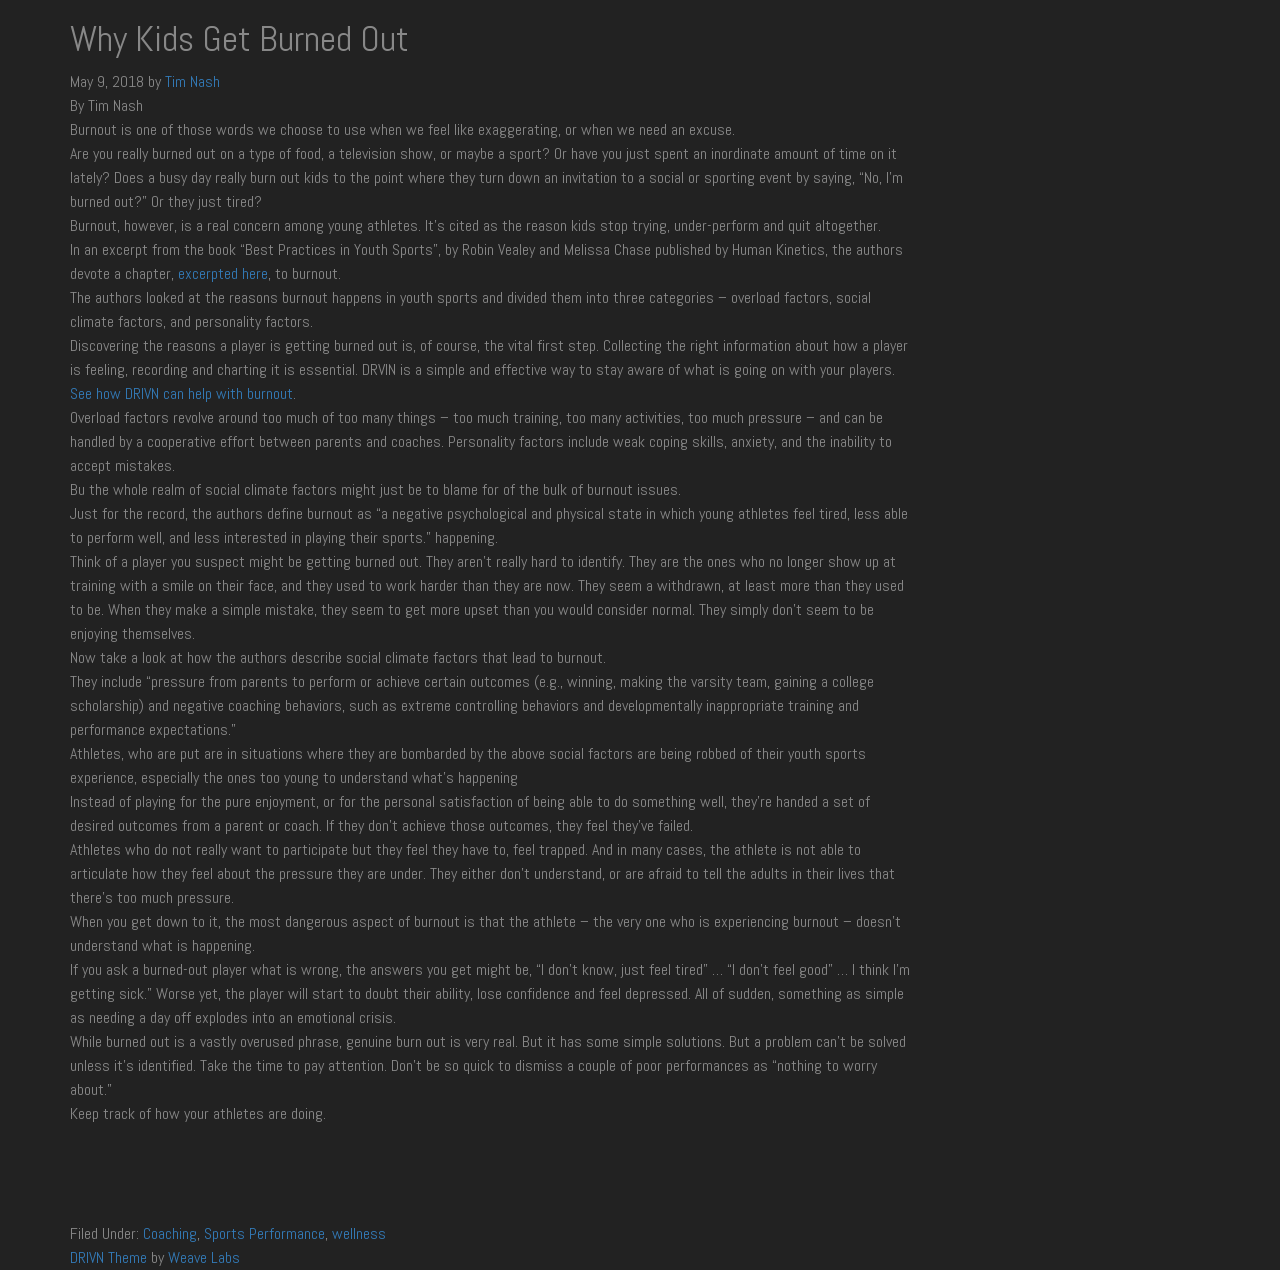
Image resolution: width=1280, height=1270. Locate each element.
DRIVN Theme (108, 1257)
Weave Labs (204, 1257)
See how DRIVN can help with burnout (181, 393)
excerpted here (223, 273)
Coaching (170, 1233)
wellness (359, 1233)
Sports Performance (264, 1233)
